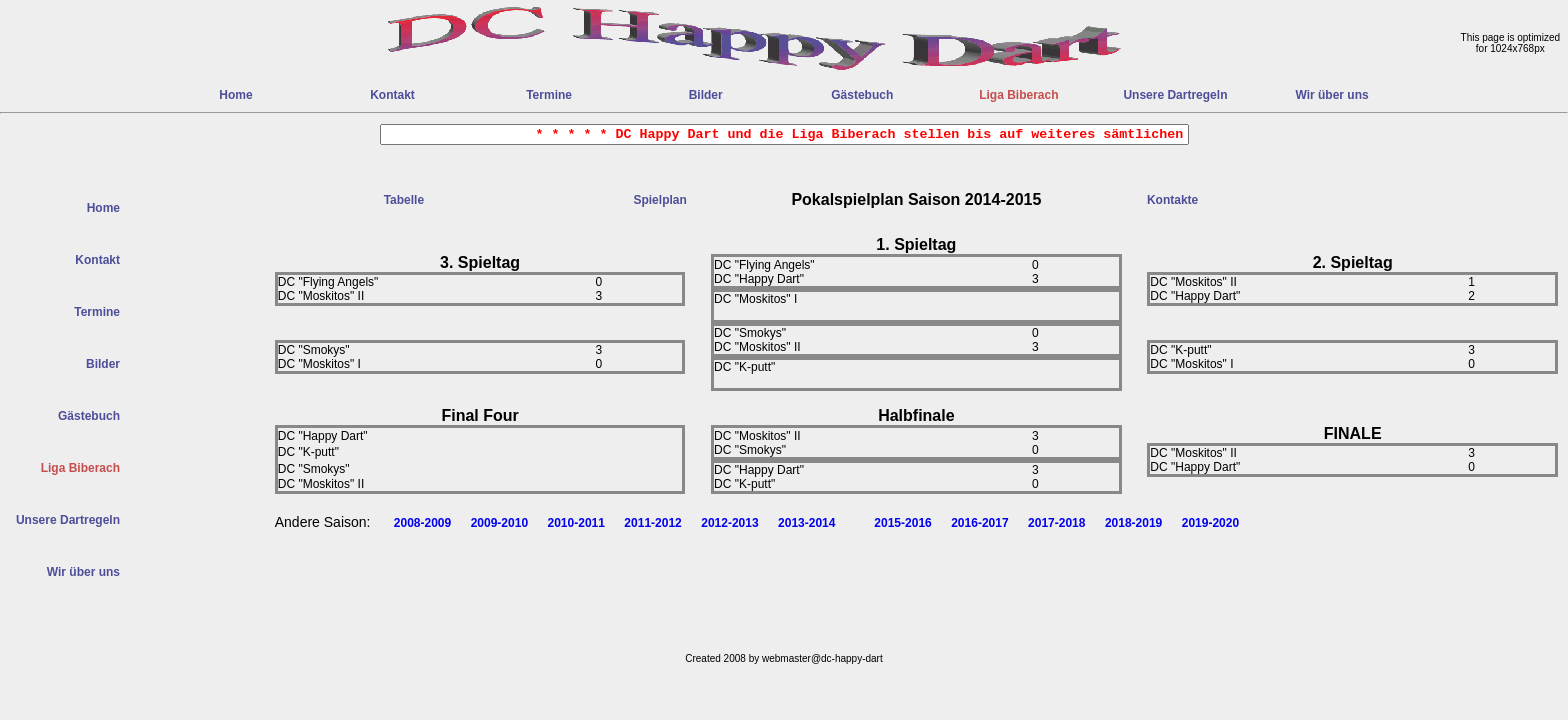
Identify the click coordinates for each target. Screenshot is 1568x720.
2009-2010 (499, 523)
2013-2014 (806, 523)
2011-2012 (652, 523)
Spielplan (659, 200)
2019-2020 (1210, 523)
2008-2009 (422, 523)
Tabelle (404, 200)
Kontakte (1172, 200)
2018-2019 (1133, 523)
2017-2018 (1056, 523)
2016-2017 (979, 523)
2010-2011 (576, 523)
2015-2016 (902, 523)
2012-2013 (729, 523)
